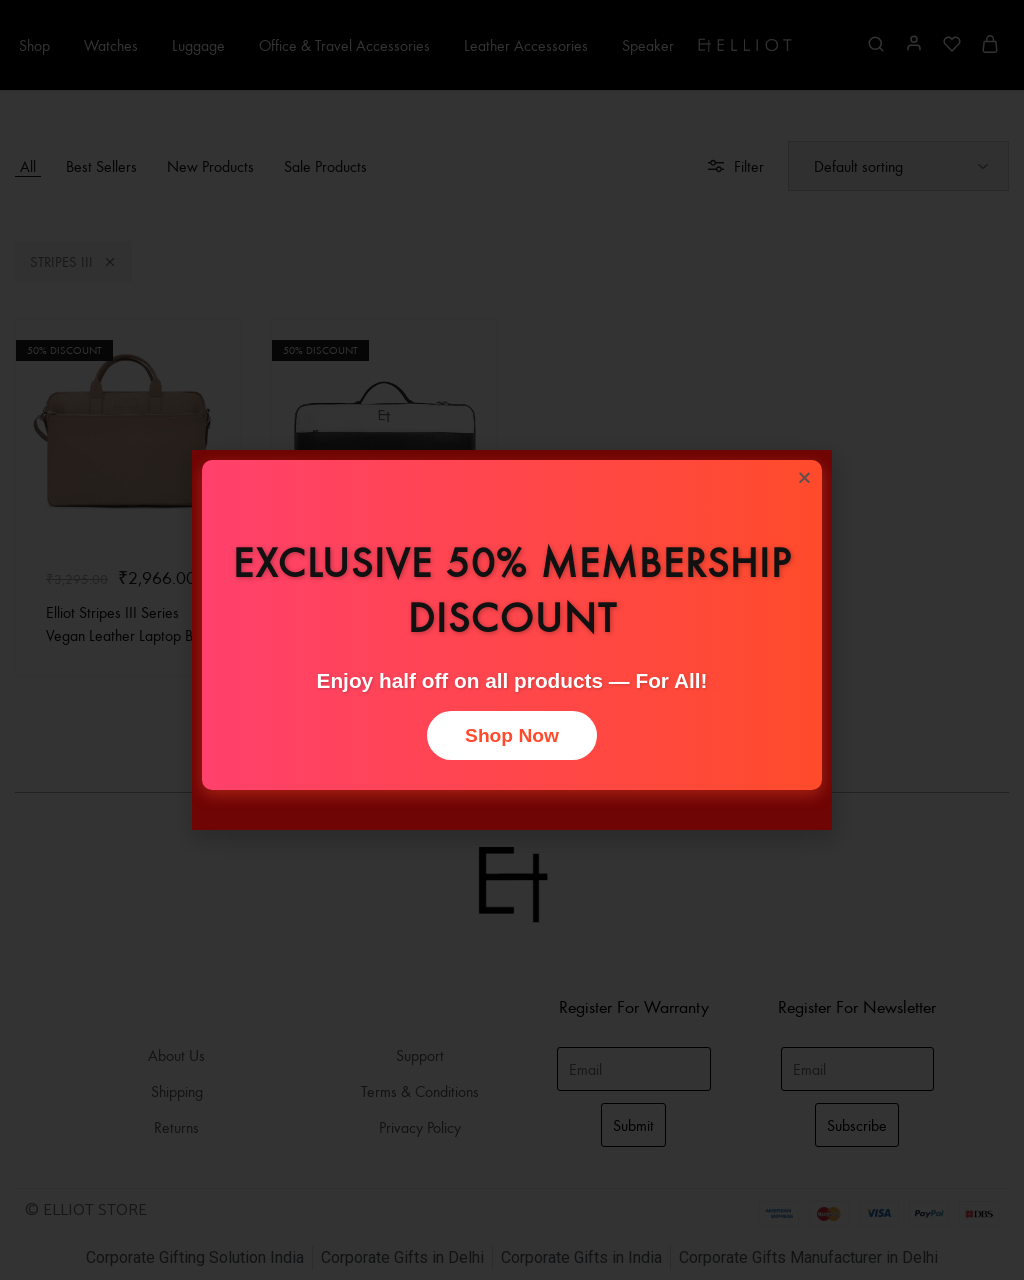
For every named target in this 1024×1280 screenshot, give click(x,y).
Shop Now (512, 735)
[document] (512, 640)
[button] (804, 477)
